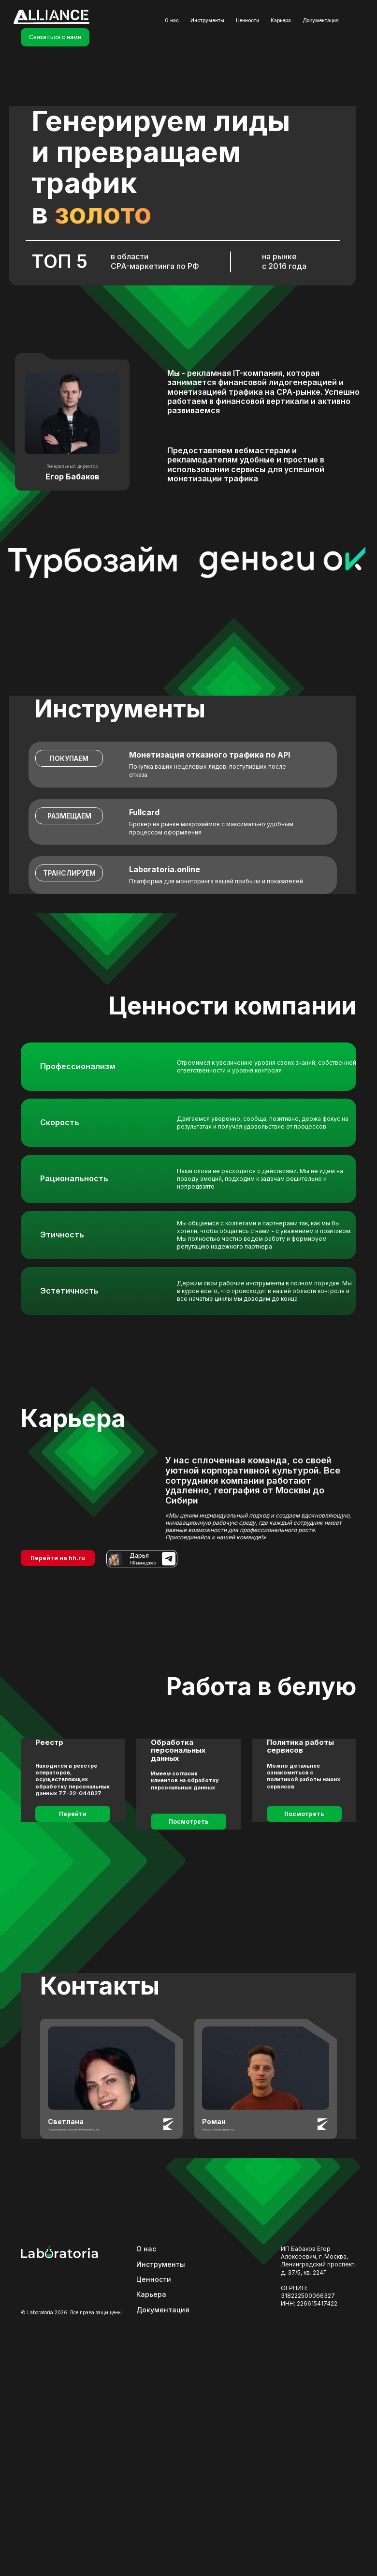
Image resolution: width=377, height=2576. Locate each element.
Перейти (73, 1813)
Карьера (281, 20)
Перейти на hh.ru (57, 1558)
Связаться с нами (55, 37)
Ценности (247, 20)
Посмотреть (188, 1821)
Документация (321, 20)
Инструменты (207, 20)
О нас (172, 20)
